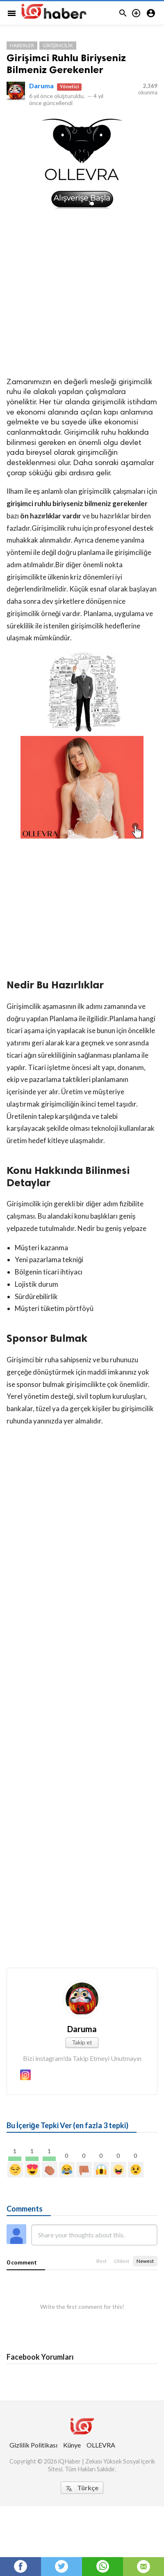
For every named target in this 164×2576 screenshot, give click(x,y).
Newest (145, 2261)
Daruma (41, 85)
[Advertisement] (82, 292)
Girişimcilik (58, 45)
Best (101, 2261)
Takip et (82, 2042)
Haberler (22, 45)
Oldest (121, 2261)
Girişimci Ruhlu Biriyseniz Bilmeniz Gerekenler (66, 64)
